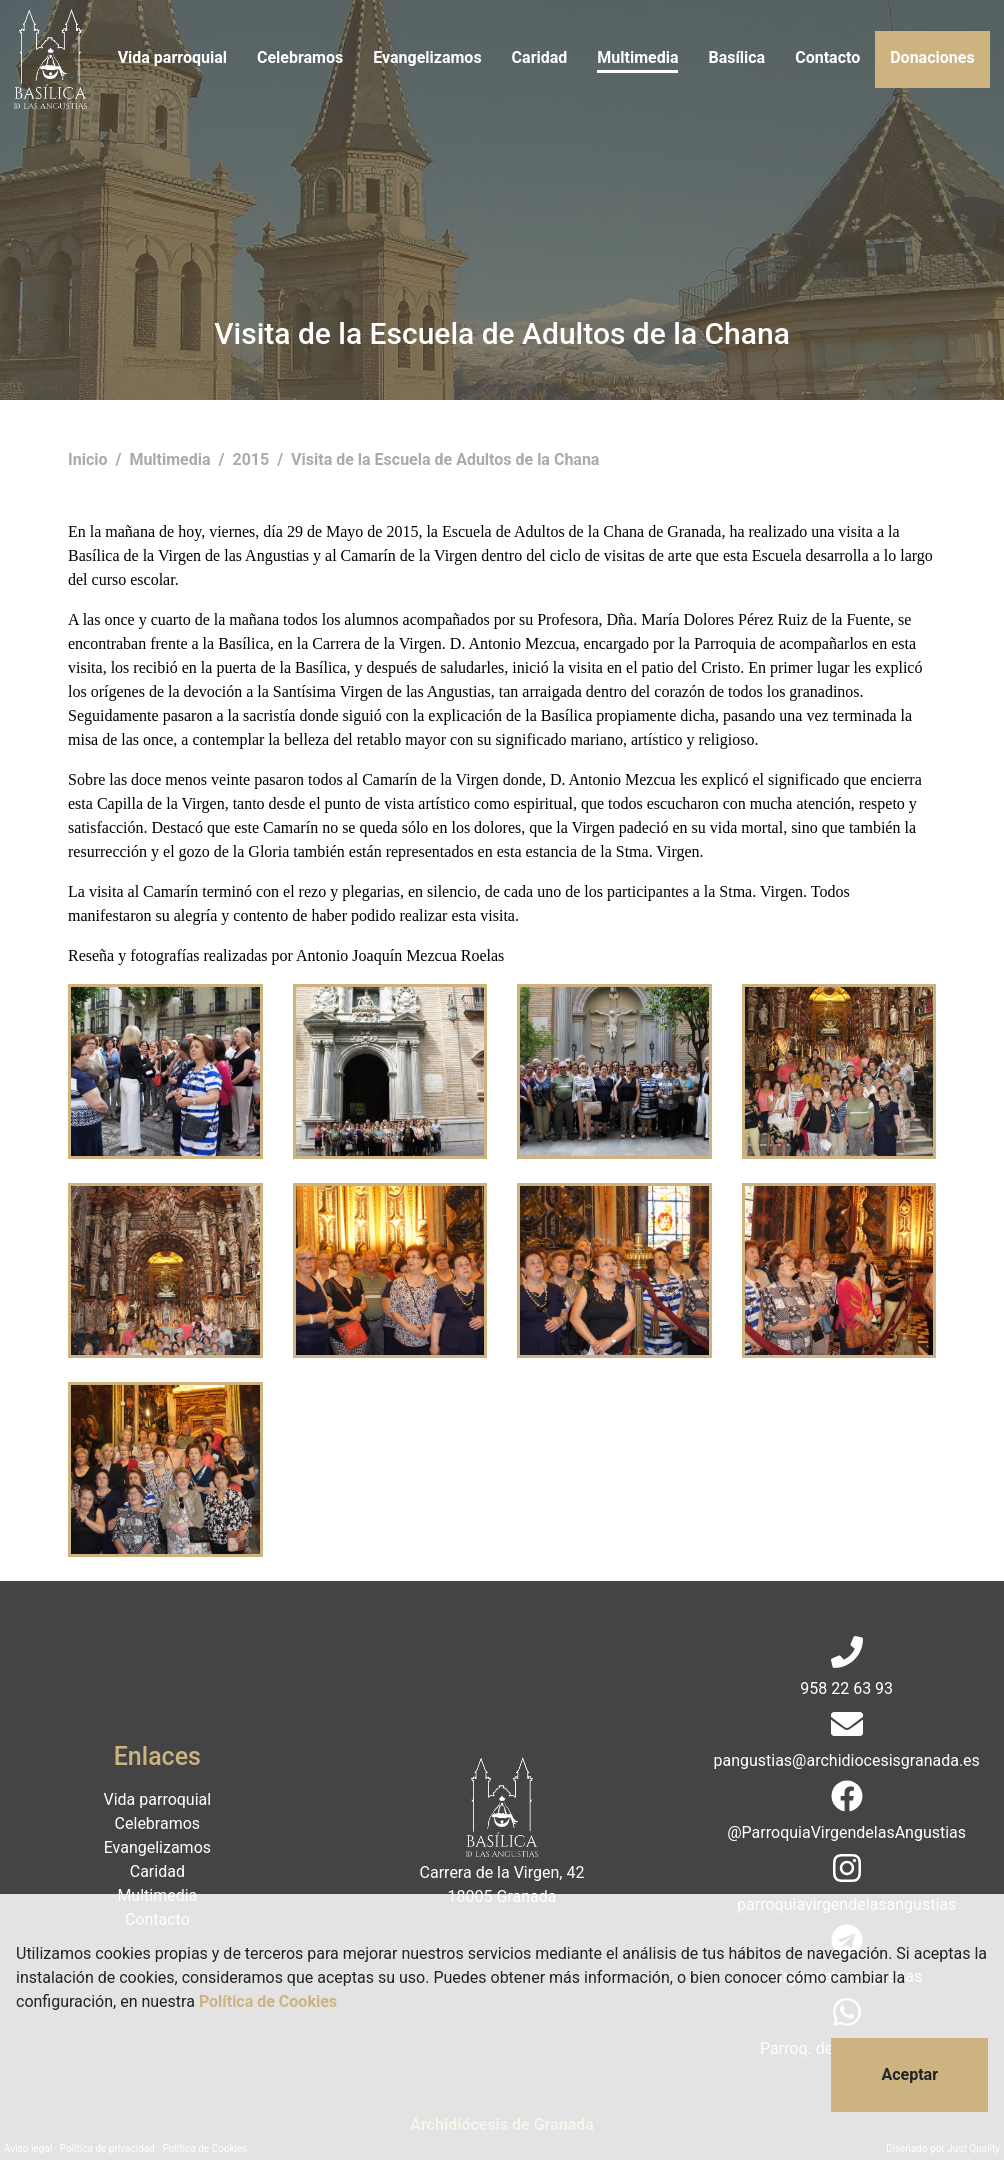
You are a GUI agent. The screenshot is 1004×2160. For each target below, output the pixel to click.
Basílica (736, 57)
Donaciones (932, 57)
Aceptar (909, 2074)
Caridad (540, 57)
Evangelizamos (427, 57)
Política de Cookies (268, 2001)
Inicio (89, 459)
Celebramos (300, 57)
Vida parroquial (172, 57)
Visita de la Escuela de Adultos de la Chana (445, 459)
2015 (252, 459)
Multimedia (637, 57)
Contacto (827, 57)
